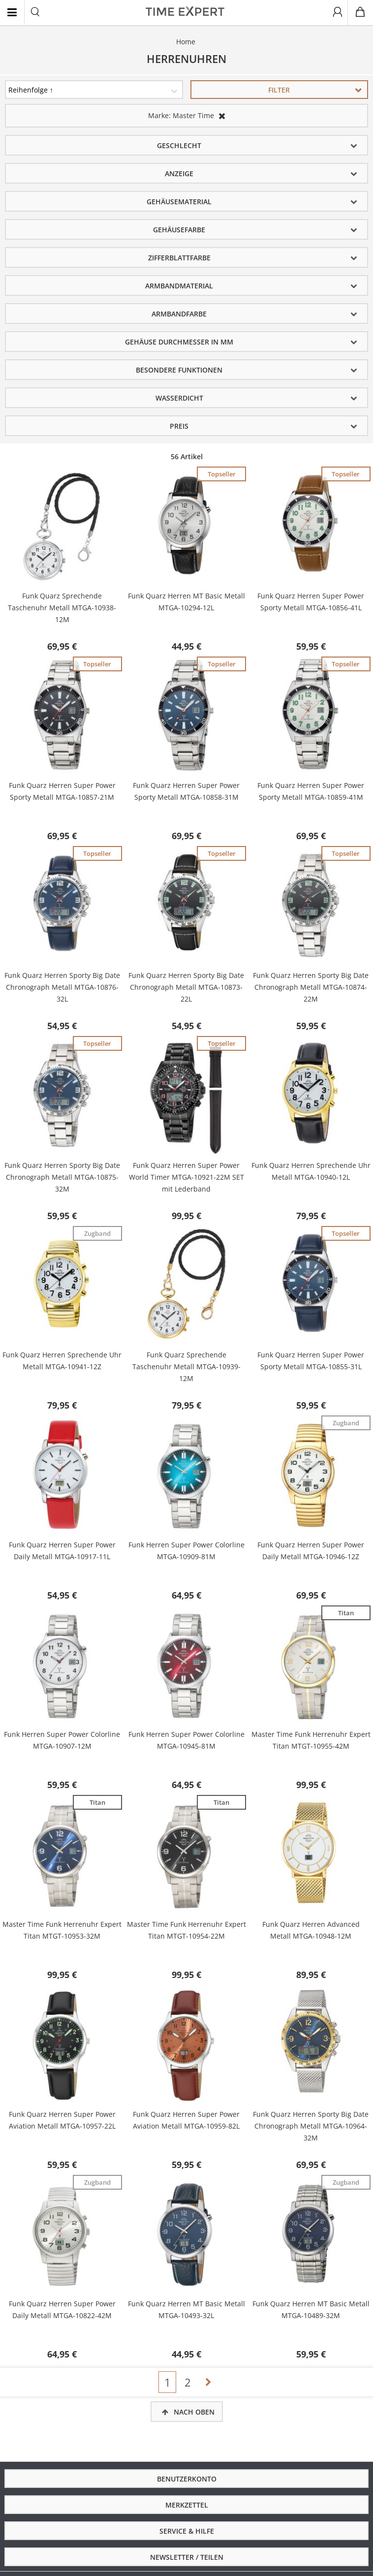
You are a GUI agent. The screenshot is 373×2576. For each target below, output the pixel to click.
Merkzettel (186, 2505)
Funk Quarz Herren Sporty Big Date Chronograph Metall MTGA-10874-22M (311, 987)
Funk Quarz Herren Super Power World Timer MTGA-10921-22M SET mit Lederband (186, 1177)
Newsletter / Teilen (186, 2557)
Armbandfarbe (179, 313)
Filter (279, 89)
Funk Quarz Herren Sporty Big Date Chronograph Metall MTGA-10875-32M (62, 1177)
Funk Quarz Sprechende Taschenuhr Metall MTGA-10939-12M (186, 1366)
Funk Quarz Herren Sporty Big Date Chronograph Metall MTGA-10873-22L (186, 987)
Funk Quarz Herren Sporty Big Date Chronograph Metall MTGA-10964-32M (311, 2125)
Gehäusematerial (179, 201)
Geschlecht (179, 145)
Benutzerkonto (187, 2478)
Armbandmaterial (179, 285)
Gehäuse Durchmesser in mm (179, 341)
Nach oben (194, 2412)
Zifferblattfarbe (179, 257)
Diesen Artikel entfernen (221, 116)
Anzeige (179, 173)
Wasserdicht (179, 398)
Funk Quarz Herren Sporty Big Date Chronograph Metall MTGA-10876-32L (62, 987)
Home (185, 41)
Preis (179, 426)
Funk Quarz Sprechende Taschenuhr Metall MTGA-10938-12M (62, 607)
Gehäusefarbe (179, 229)
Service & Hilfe (186, 2531)
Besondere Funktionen (179, 370)
